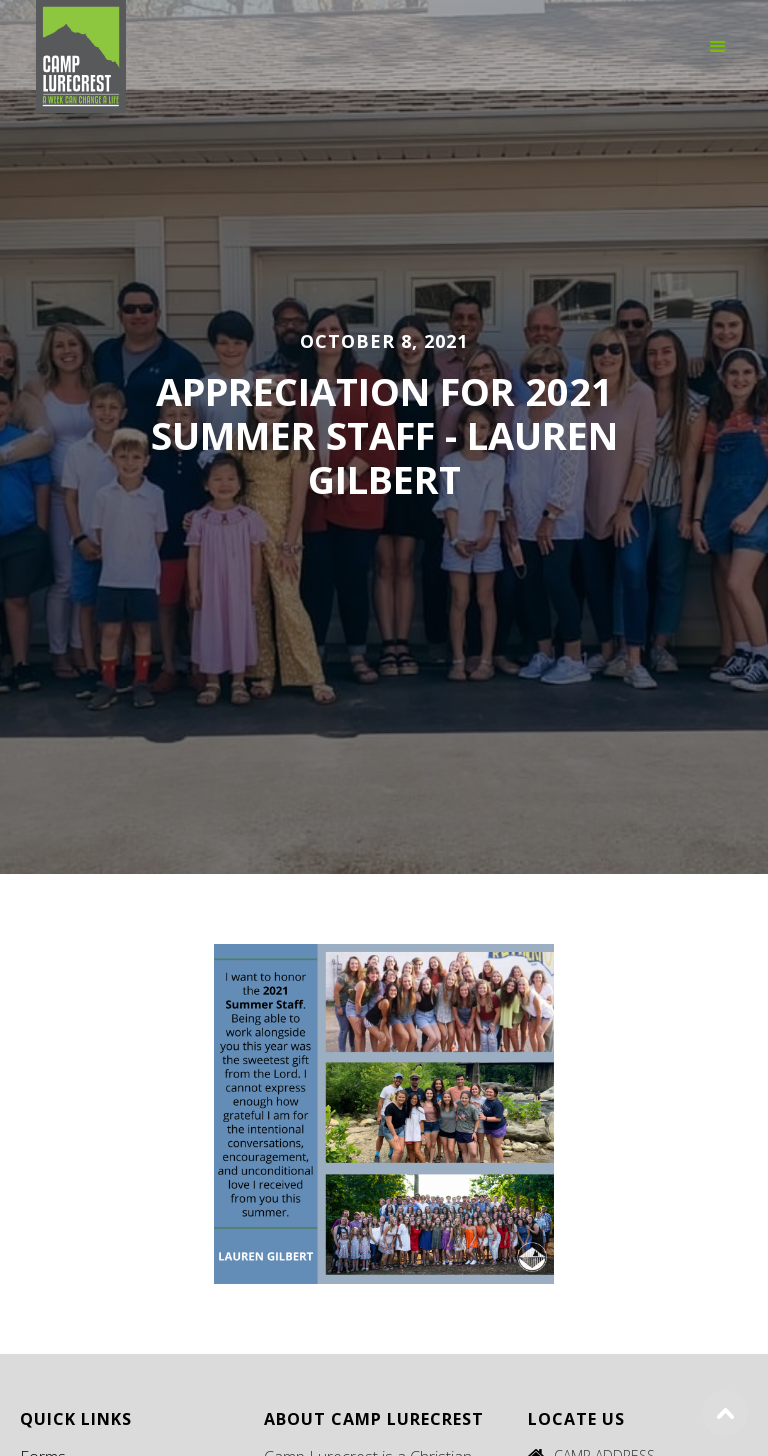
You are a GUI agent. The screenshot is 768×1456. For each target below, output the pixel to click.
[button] (718, 45)
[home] (81, 45)
